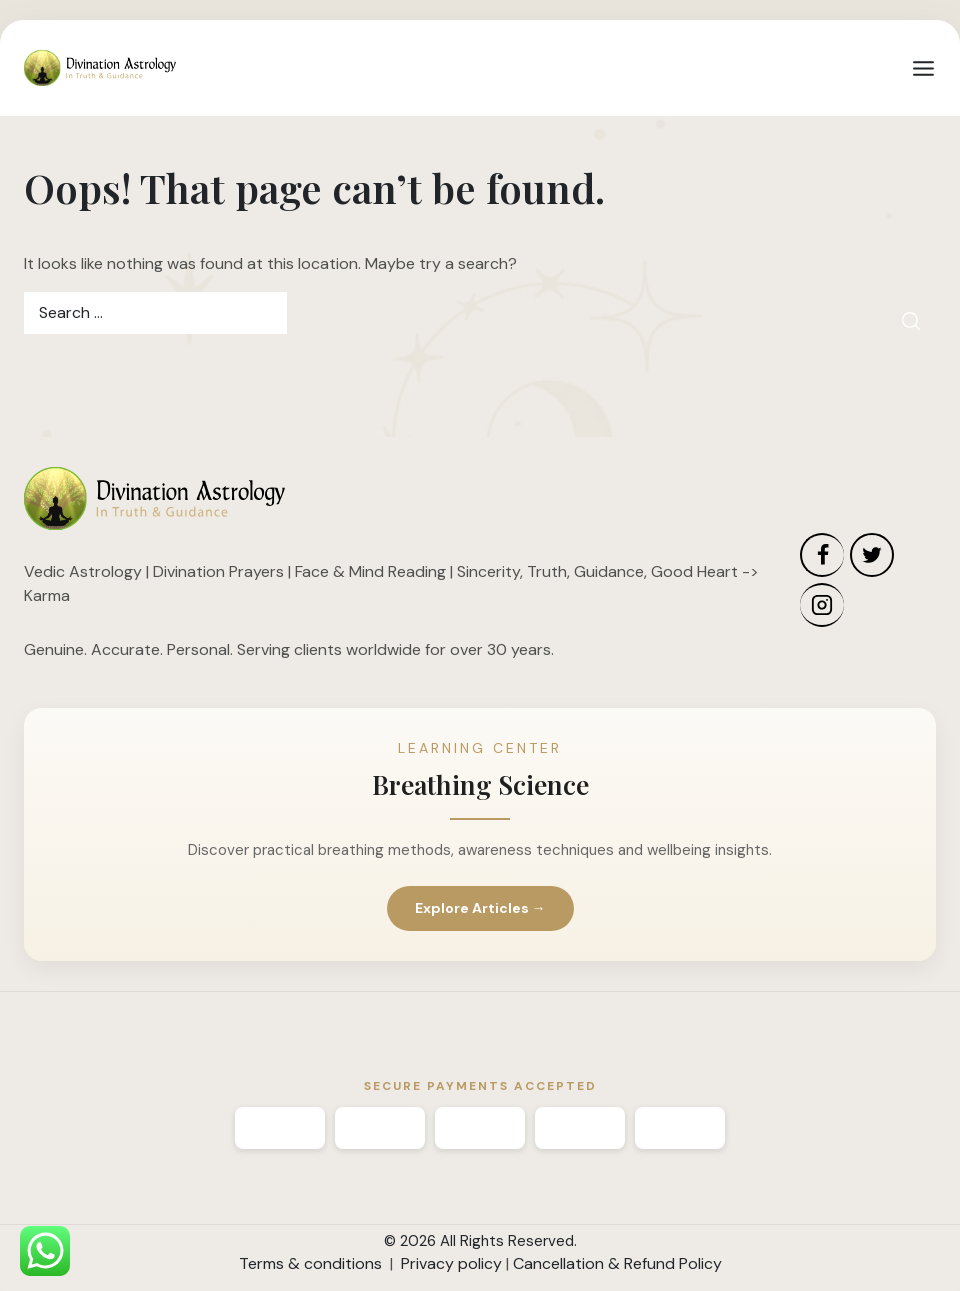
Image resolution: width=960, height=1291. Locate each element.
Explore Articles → (480, 908)
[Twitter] (872, 555)
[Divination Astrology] (100, 68)
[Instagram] (822, 605)
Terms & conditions (310, 1263)
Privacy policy (451, 1263)
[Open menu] (923, 68)
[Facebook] (822, 555)
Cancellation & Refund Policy (617, 1263)
